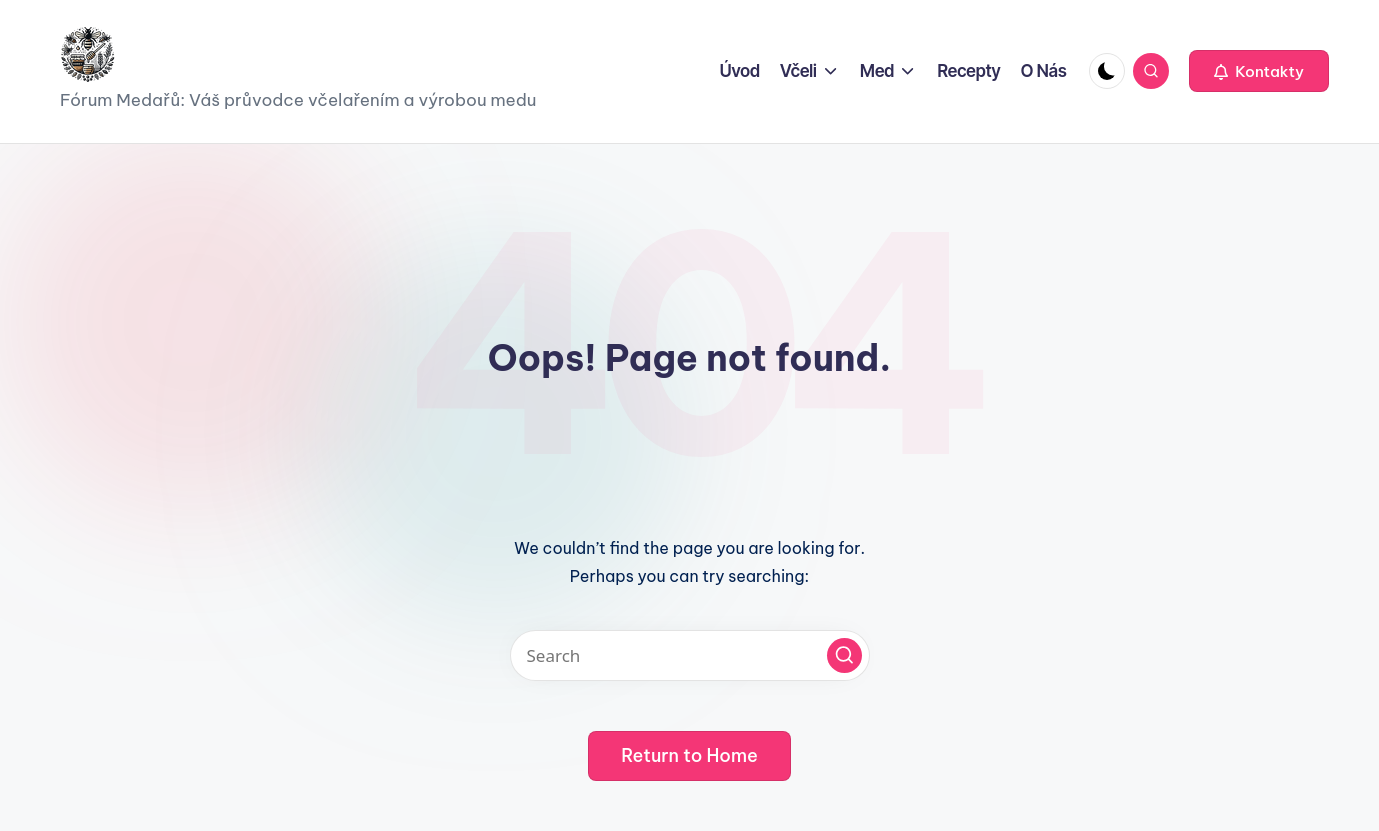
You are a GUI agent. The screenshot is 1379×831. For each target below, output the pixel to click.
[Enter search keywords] (690, 655)
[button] (1259, 71)
